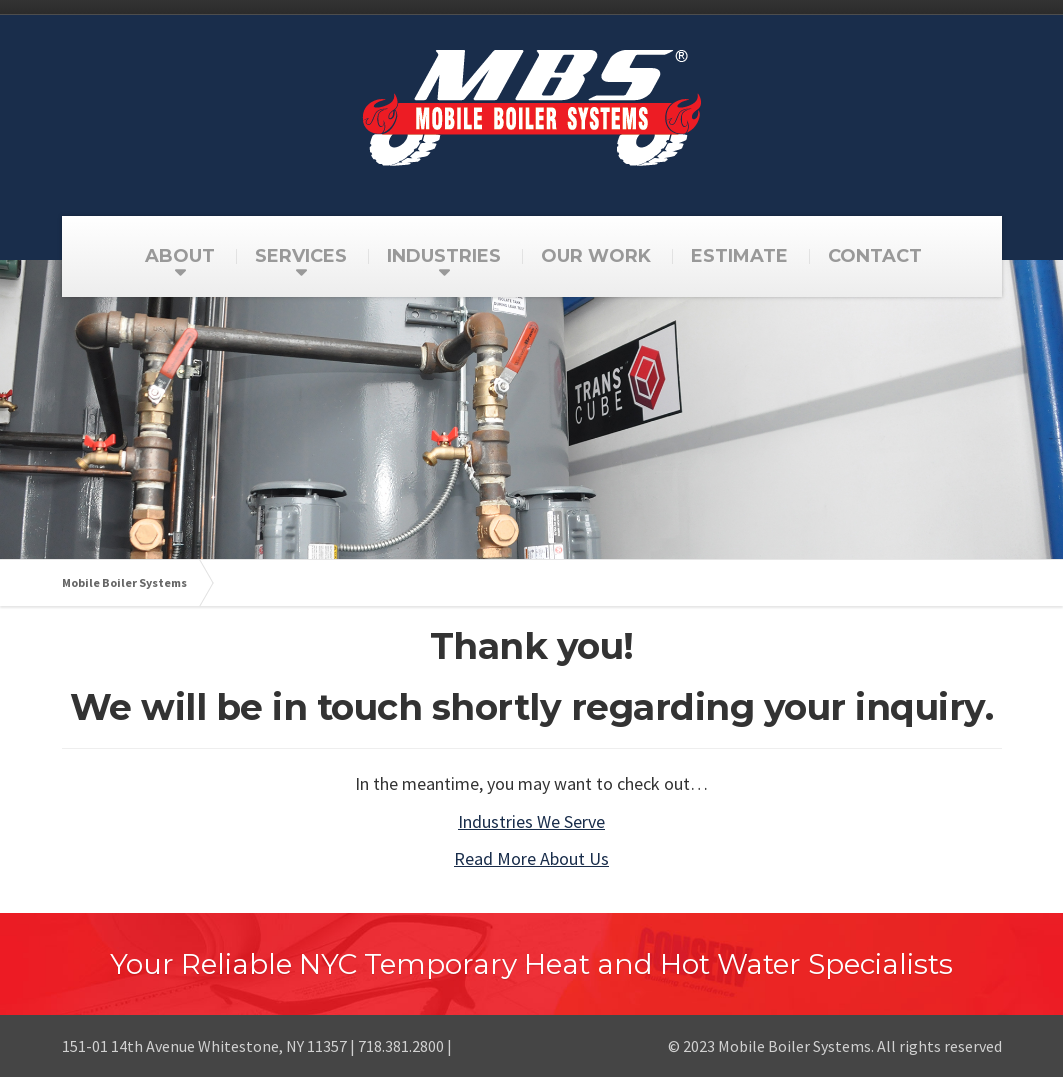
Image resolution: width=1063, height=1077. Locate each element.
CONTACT (875, 256)
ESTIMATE (739, 256)
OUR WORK (596, 256)
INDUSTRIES (444, 256)
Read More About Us (531, 858)
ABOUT (180, 256)
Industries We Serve (531, 821)
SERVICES (301, 256)
